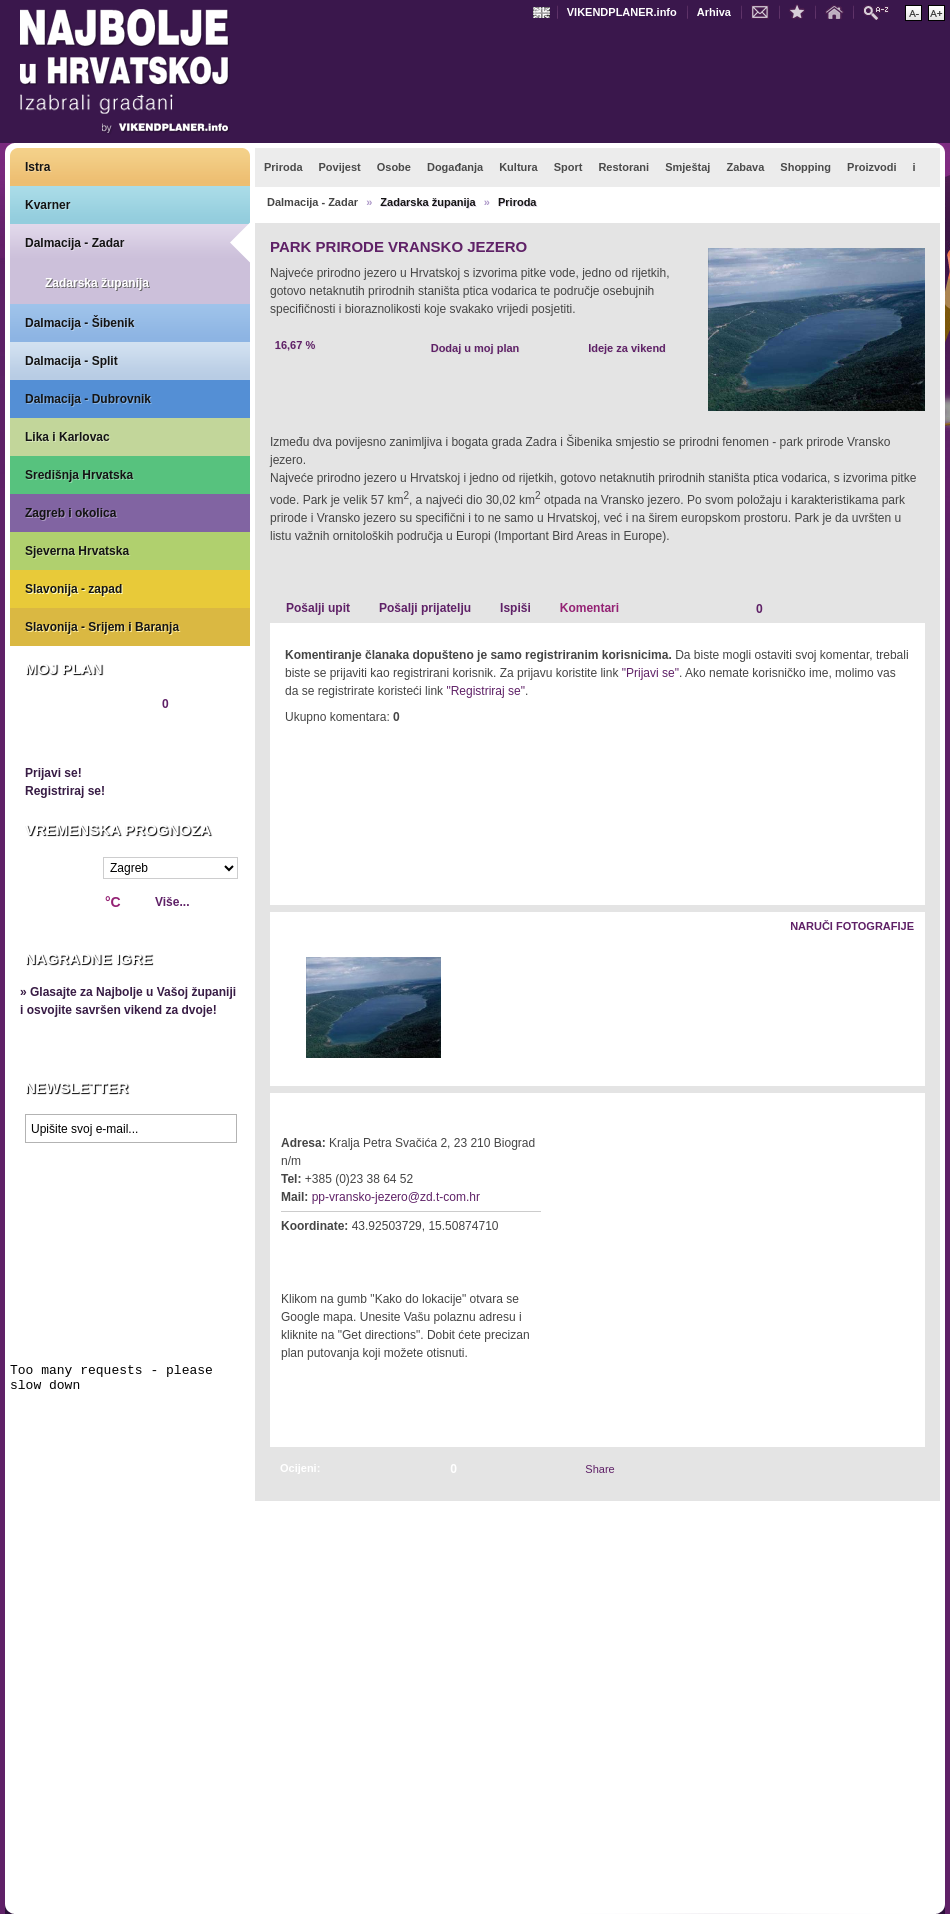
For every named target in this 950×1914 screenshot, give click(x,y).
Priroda (517, 202)
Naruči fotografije (852, 926)
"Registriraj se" (485, 691)
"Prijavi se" (650, 673)
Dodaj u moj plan (475, 348)
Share (599, 1469)
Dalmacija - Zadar (74, 243)
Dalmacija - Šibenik (79, 323)
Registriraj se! (65, 791)
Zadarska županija (97, 283)
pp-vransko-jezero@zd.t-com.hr (396, 1197)
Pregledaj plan (85, 738)
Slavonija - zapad (73, 589)
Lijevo (286, 1008)
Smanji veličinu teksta (913, 13)
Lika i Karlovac (67, 437)
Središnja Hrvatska (79, 475)
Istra (37, 167)
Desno (900, 1008)
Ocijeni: (300, 1468)
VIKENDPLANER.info (622, 12)
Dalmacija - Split (71, 361)
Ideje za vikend (627, 348)
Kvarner (47, 205)
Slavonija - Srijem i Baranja (102, 627)
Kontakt (765, 11)
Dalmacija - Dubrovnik (88, 399)
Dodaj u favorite (802, 11)
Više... (172, 902)
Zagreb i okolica (70, 513)
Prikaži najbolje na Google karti (130, 1272)
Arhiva (714, 12)
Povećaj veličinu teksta (936, 13)
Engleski (544, 12)
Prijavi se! (53, 773)
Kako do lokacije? (342, 1254)
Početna (839, 11)
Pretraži (881, 11)
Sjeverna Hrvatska (77, 551)
